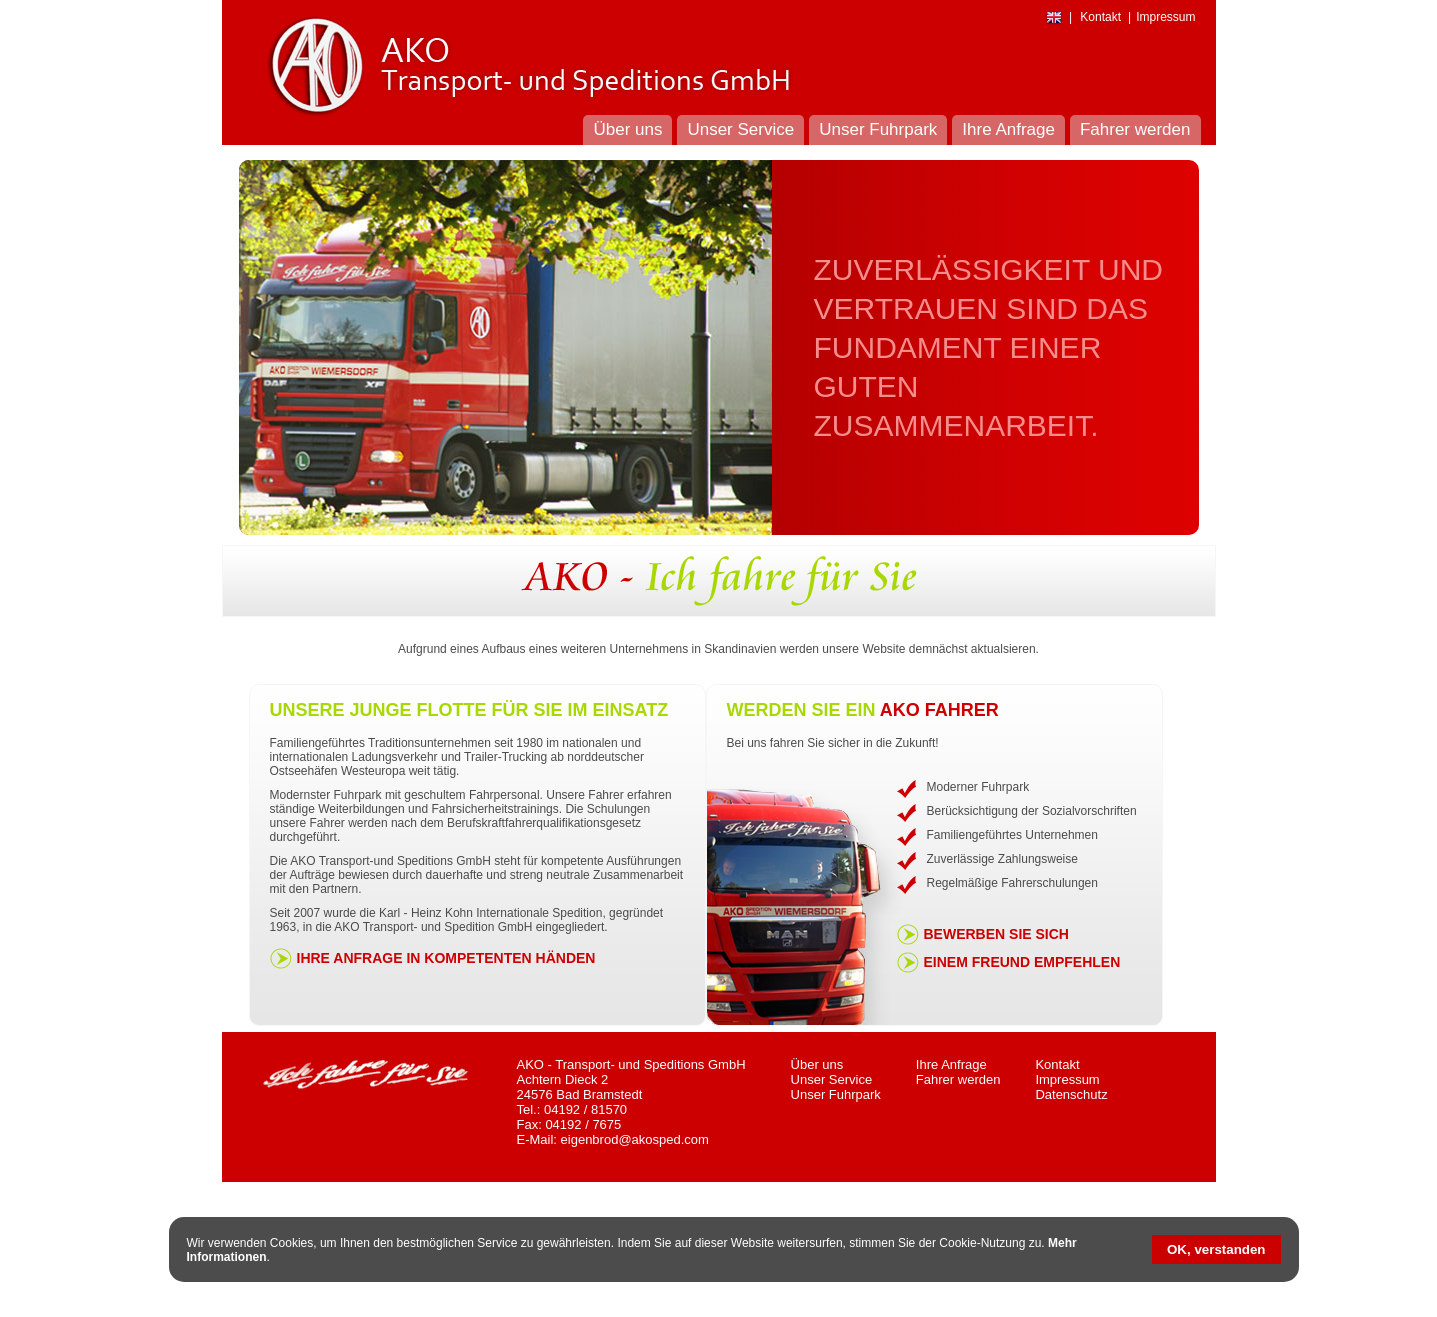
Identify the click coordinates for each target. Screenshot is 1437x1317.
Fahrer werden (958, 1079)
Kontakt (1057, 1064)
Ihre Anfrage (951, 1064)
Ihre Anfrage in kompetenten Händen (446, 958)
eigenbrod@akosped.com (635, 1139)
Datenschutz (1071, 1094)
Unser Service (832, 1079)
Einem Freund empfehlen (1022, 962)
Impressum (1067, 1079)
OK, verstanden (1216, 1249)
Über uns (817, 1064)
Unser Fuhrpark (836, 1094)
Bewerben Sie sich (996, 934)
